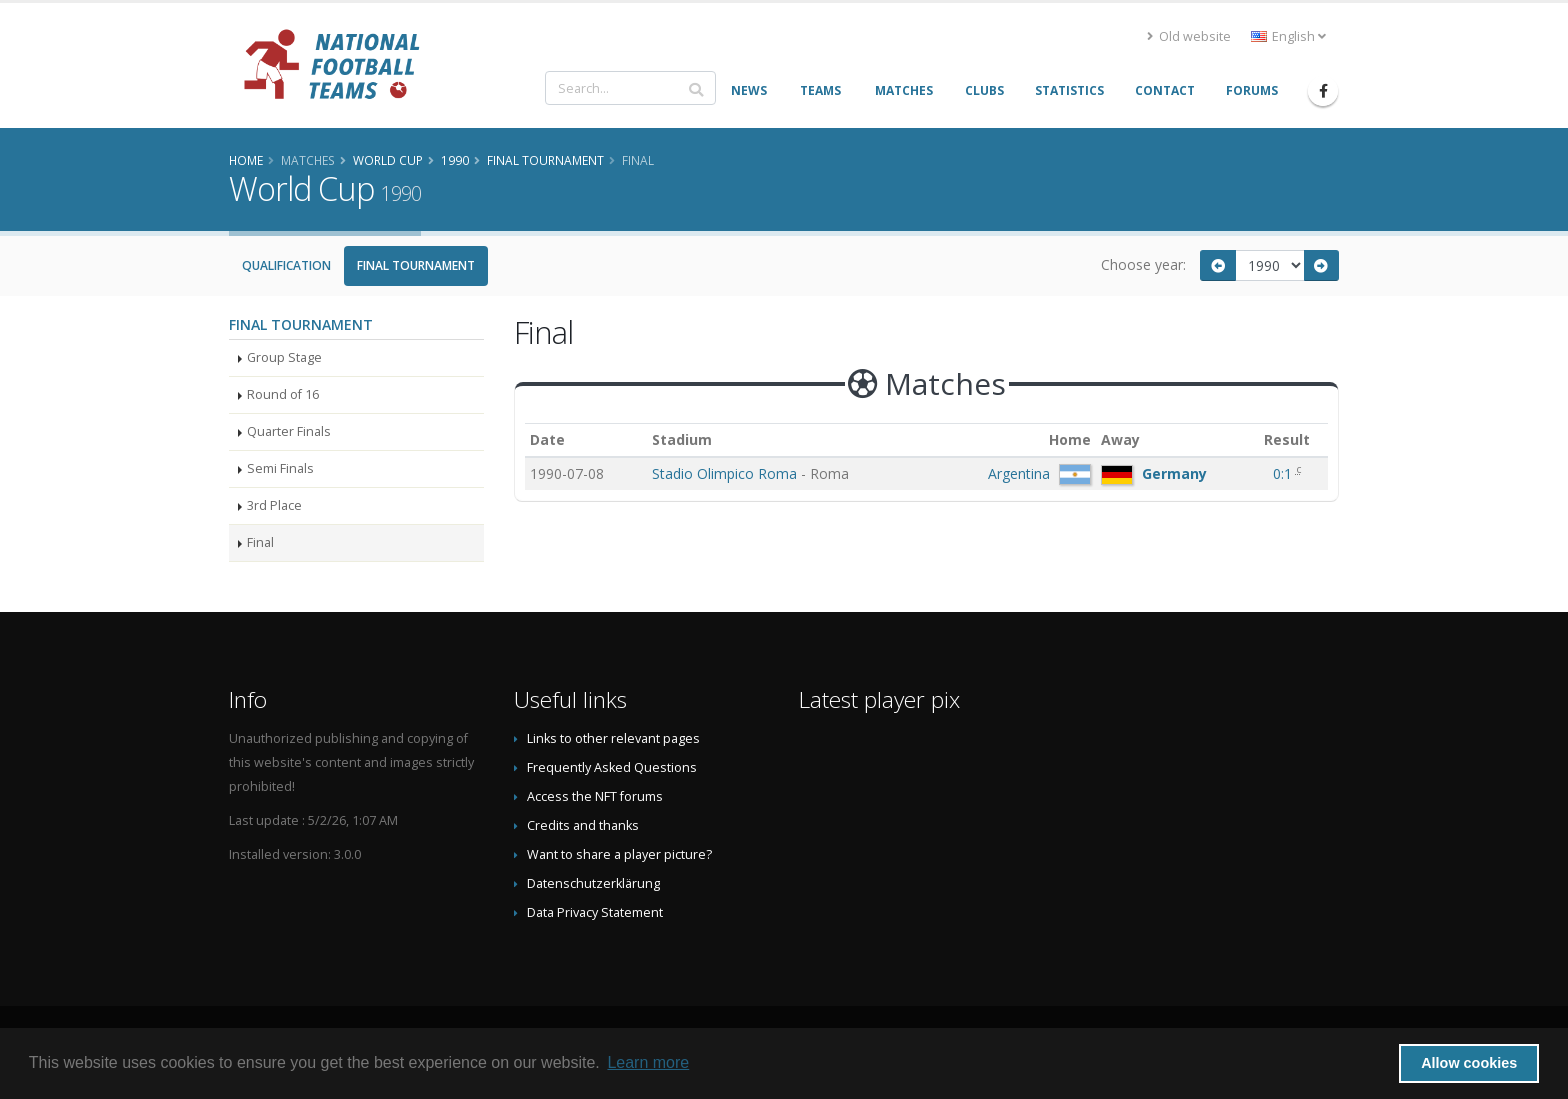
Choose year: (1143, 264)
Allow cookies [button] (1469, 1063)
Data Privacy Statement (595, 912)
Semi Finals (280, 468)
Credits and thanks (583, 825)
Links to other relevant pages (613, 738)
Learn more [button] (648, 1062)
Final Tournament (416, 265)
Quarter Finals (289, 431)
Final (260, 542)
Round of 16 (283, 394)
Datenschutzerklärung (593, 883)
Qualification (286, 265)
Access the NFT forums (595, 796)
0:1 (1284, 473)
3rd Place (274, 505)
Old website (1189, 36)
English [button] (1288, 36)
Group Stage (284, 357)
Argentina (1019, 473)
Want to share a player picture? (619, 854)
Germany (1174, 473)
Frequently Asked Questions (612, 767)
